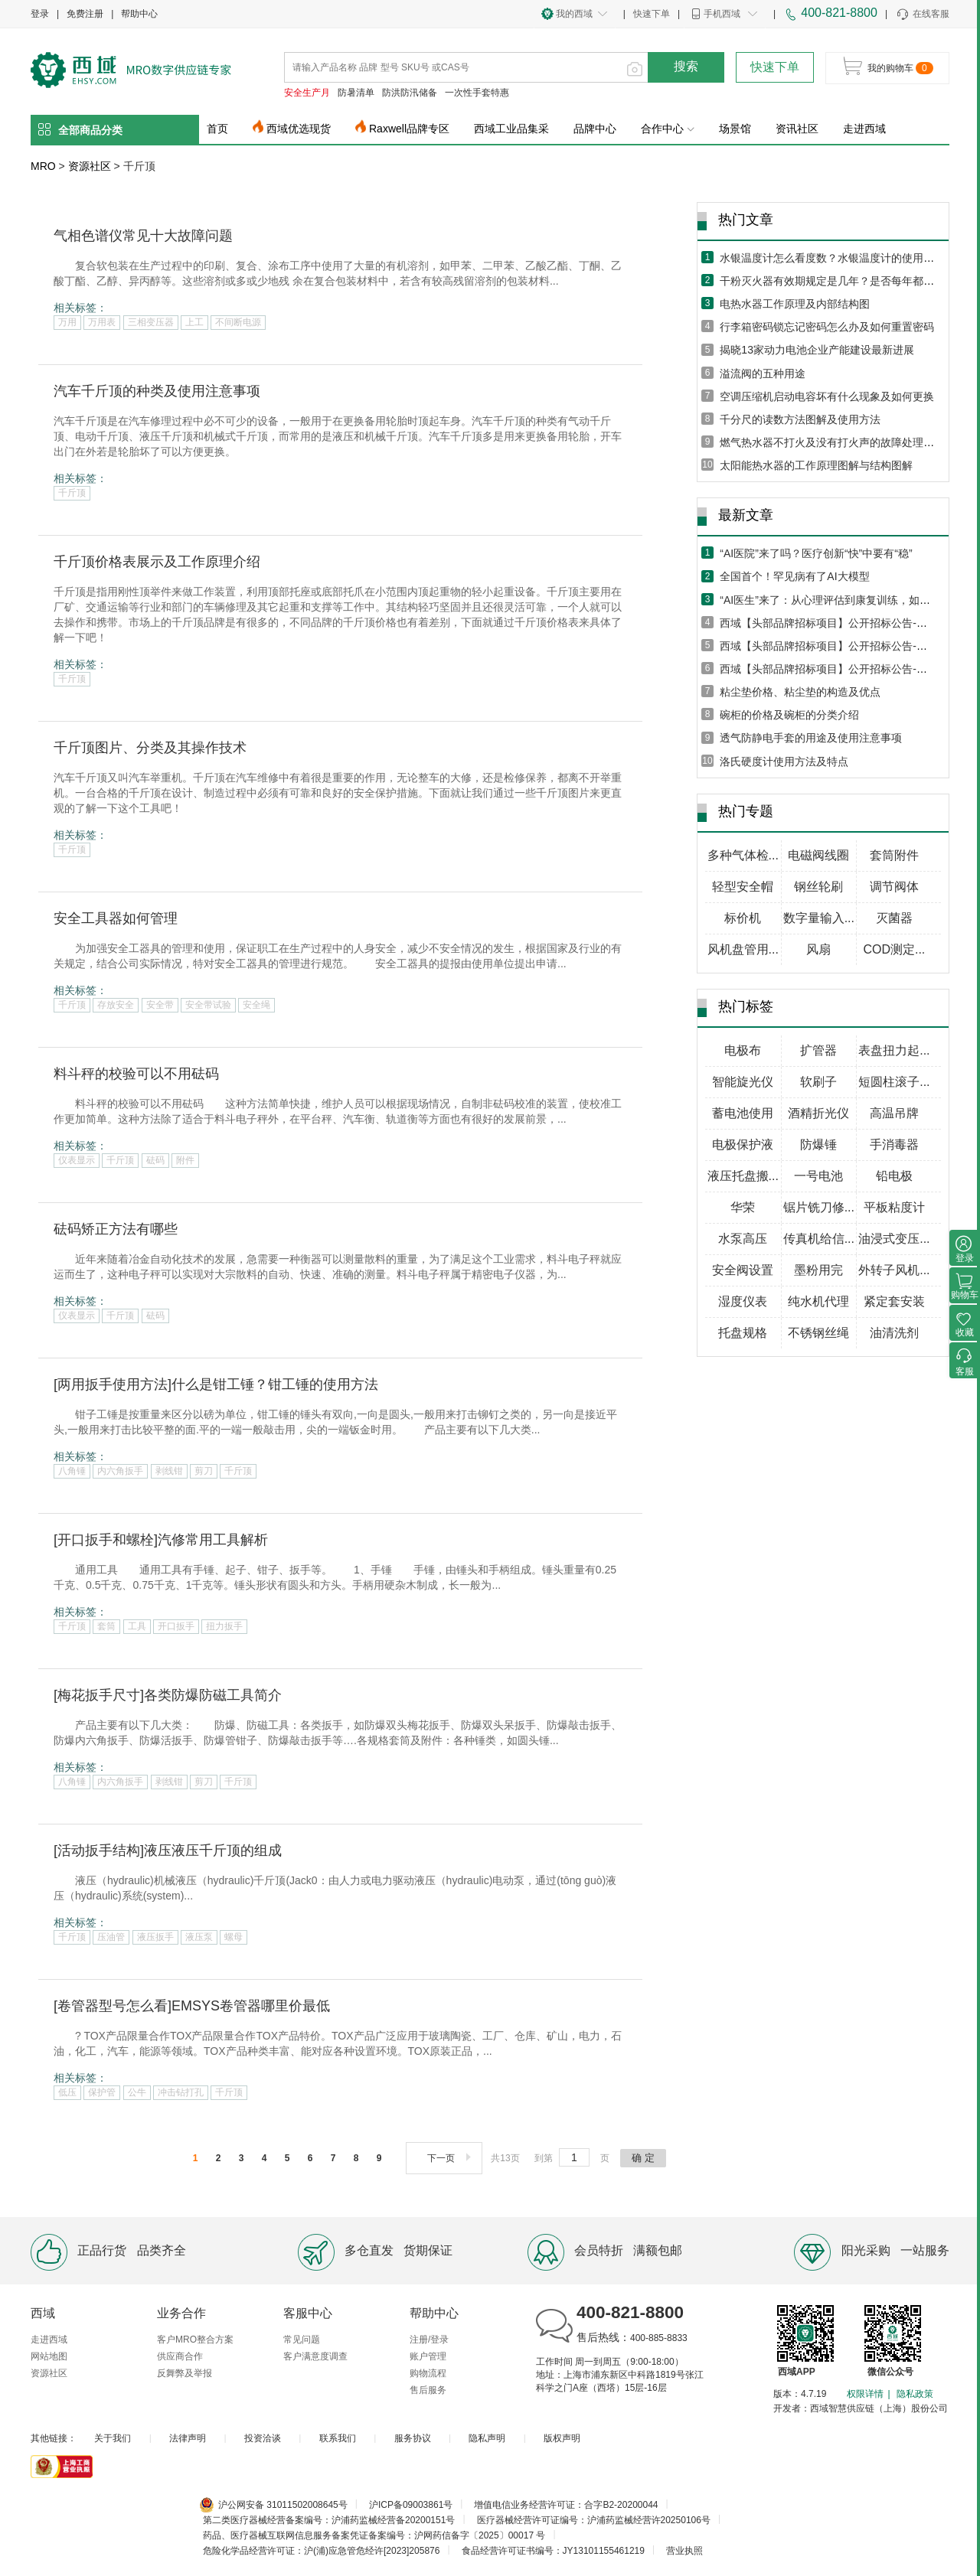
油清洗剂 (894, 1332)
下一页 (450, 2158)
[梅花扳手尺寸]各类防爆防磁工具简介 (168, 1695)
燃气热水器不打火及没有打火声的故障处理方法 (832, 442)
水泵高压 (742, 1238)
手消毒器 (894, 1144)
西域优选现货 (298, 128)
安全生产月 (307, 92)
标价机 (742, 917)
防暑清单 (356, 92)
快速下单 (651, 13)
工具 (137, 1626)
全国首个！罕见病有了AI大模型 (794, 576)
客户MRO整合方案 (195, 2339)
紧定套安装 (894, 1301)
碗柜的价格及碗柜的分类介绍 (789, 715)
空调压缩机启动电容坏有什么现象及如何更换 (827, 396)
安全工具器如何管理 (116, 918)
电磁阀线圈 (818, 855)
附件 (185, 1160)
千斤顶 (72, 492)
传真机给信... (818, 1238)
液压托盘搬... (743, 1175)
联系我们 (337, 2438)
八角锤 (72, 1471)
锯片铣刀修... (818, 1207)
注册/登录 (429, 2339)
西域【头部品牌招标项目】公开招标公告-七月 (829, 623)
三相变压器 (151, 322)
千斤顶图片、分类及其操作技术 (150, 747)
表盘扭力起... (893, 1050)
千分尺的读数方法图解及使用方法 (800, 419)
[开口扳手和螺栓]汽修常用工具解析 (161, 1539)
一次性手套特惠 (477, 92)
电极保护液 (742, 1144)
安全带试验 (208, 1004)
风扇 (818, 949)
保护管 (102, 2092)
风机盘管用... (743, 949)
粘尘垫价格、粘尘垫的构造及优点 (800, 692)
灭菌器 (894, 917)
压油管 (111, 1937)
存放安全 (115, 1004)
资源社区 (89, 166)
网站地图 (49, 2356)
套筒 (106, 1626)
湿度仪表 (742, 1301)
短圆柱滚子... (893, 1081)
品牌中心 (594, 128)
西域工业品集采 (511, 128)
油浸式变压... (893, 1238)
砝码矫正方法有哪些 (116, 1229)
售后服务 (428, 2390)
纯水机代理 (818, 1301)
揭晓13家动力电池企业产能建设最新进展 (817, 350)
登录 (40, 13)
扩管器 (818, 1050)
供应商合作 (180, 2356)
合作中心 (667, 128)
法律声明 (187, 2438)
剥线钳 (169, 1471)
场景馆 (735, 128)
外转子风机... (893, 1270)
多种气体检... (743, 855)
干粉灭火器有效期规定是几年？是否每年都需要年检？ (848, 281)
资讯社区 (797, 128)
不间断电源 (238, 322)
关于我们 (112, 2438)
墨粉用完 (818, 1270)
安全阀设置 (742, 1270)
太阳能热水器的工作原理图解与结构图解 (816, 465)
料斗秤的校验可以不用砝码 (136, 1073)
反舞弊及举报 (184, 2373)
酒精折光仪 (818, 1113)
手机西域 (722, 13)
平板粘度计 (894, 1207)
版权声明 (562, 2438)
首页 (217, 128)
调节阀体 (894, 886)
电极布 (742, 1050)
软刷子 (818, 1081)
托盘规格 (742, 1332)
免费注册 (85, 13)
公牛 (137, 2092)
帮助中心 (139, 13)
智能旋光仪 (742, 1081)
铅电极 (894, 1175)
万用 (67, 322)
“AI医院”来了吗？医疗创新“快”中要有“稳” (816, 553)
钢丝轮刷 (818, 886)
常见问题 (301, 2339)
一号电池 (818, 1175)
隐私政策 (915, 2394)
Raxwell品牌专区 (409, 128)
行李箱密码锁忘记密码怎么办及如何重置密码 (827, 327)
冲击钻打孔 (181, 2092)
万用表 (102, 322)
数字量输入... (818, 917)
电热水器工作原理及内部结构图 (795, 304)
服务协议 (412, 2438)
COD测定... (894, 949)
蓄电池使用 (742, 1113)
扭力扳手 (224, 1626)
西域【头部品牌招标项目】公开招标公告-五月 (829, 669)
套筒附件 (894, 855)
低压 (67, 2092)
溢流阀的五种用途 (762, 373)
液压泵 (199, 1937)
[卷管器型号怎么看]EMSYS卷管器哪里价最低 (192, 2006)
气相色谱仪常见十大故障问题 (143, 235)
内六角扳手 (120, 1471)
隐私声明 (487, 2438)
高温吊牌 (894, 1113)
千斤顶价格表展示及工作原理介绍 (157, 561)
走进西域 (864, 128)
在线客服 (922, 14)
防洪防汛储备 (409, 92)
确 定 (643, 2158)
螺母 (233, 1937)
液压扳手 (155, 1937)
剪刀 (203, 1471)
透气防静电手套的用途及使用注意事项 (811, 738)
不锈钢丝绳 (818, 1332)
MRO (43, 166)
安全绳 (256, 1004)
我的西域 (574, 13)
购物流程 (428, 2373)
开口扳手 (176, 1626)
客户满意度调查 (315, 2356)
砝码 (155, 1160)
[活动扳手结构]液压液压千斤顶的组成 (168, 1850)
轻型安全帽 (742, 886)
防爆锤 (818, 1144)
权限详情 (865, 2394)
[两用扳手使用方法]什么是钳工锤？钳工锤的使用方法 (216, 1384)
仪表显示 (76, 1160)
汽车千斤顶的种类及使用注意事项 (157, 391)
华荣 (742, 1207)
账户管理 (428, 2356)
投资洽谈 (262, 2438)
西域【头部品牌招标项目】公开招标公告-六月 (829, 646)
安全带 (160, 1004)
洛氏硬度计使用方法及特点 (784, 761)
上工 (194, 322)
